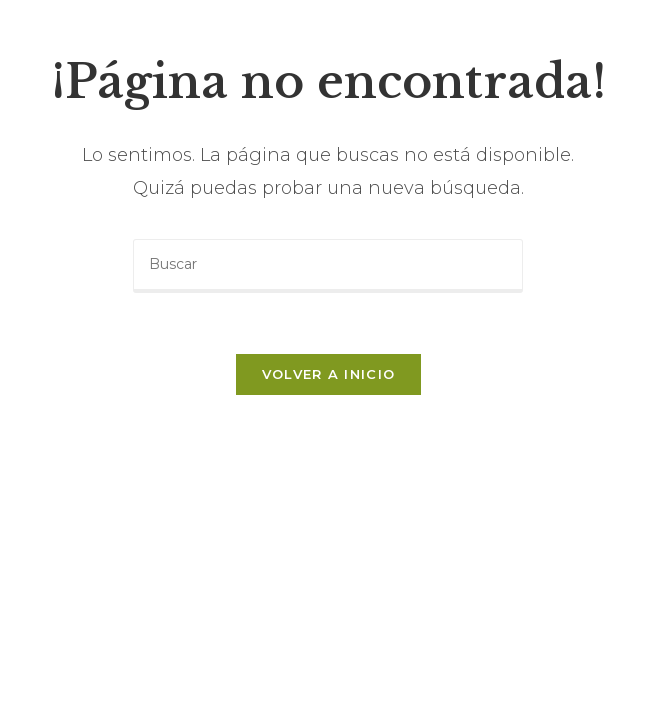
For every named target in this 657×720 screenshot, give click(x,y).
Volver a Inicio (329, 374)
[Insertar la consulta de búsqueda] (328, 266)
